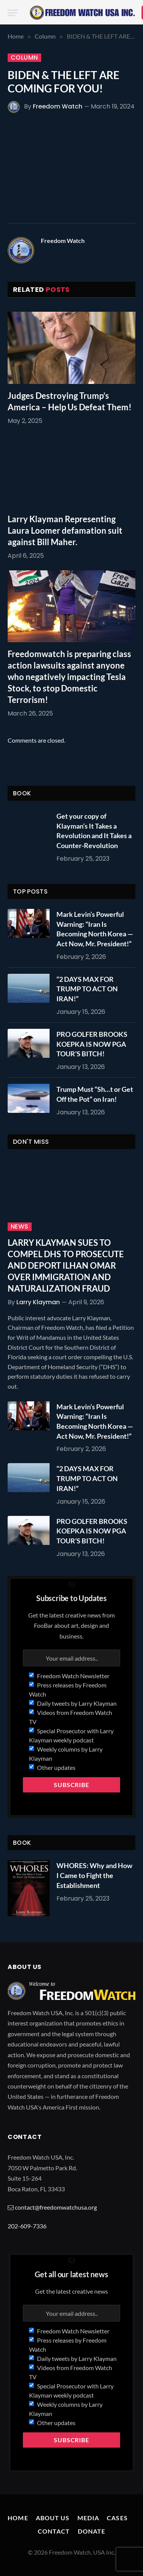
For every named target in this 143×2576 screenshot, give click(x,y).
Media (88, 2517)
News (20, 1226)
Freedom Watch (57, 106)
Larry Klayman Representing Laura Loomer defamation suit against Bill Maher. (65, 530)
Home (18, 2517)
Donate (92, 2531)
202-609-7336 (27, 2226)
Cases (117, 2517)
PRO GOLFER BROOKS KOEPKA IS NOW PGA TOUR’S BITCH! (91, 1044)
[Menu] (13, 12)
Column (24, 57)
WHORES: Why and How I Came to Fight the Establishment (94, 1875)
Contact (54, 2531)
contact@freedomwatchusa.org (56, 2207)
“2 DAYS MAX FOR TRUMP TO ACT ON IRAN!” (87, 989)
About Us (53, 2517)
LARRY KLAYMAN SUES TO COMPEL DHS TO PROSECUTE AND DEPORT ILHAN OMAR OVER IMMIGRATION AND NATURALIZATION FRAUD (66, 1265)
